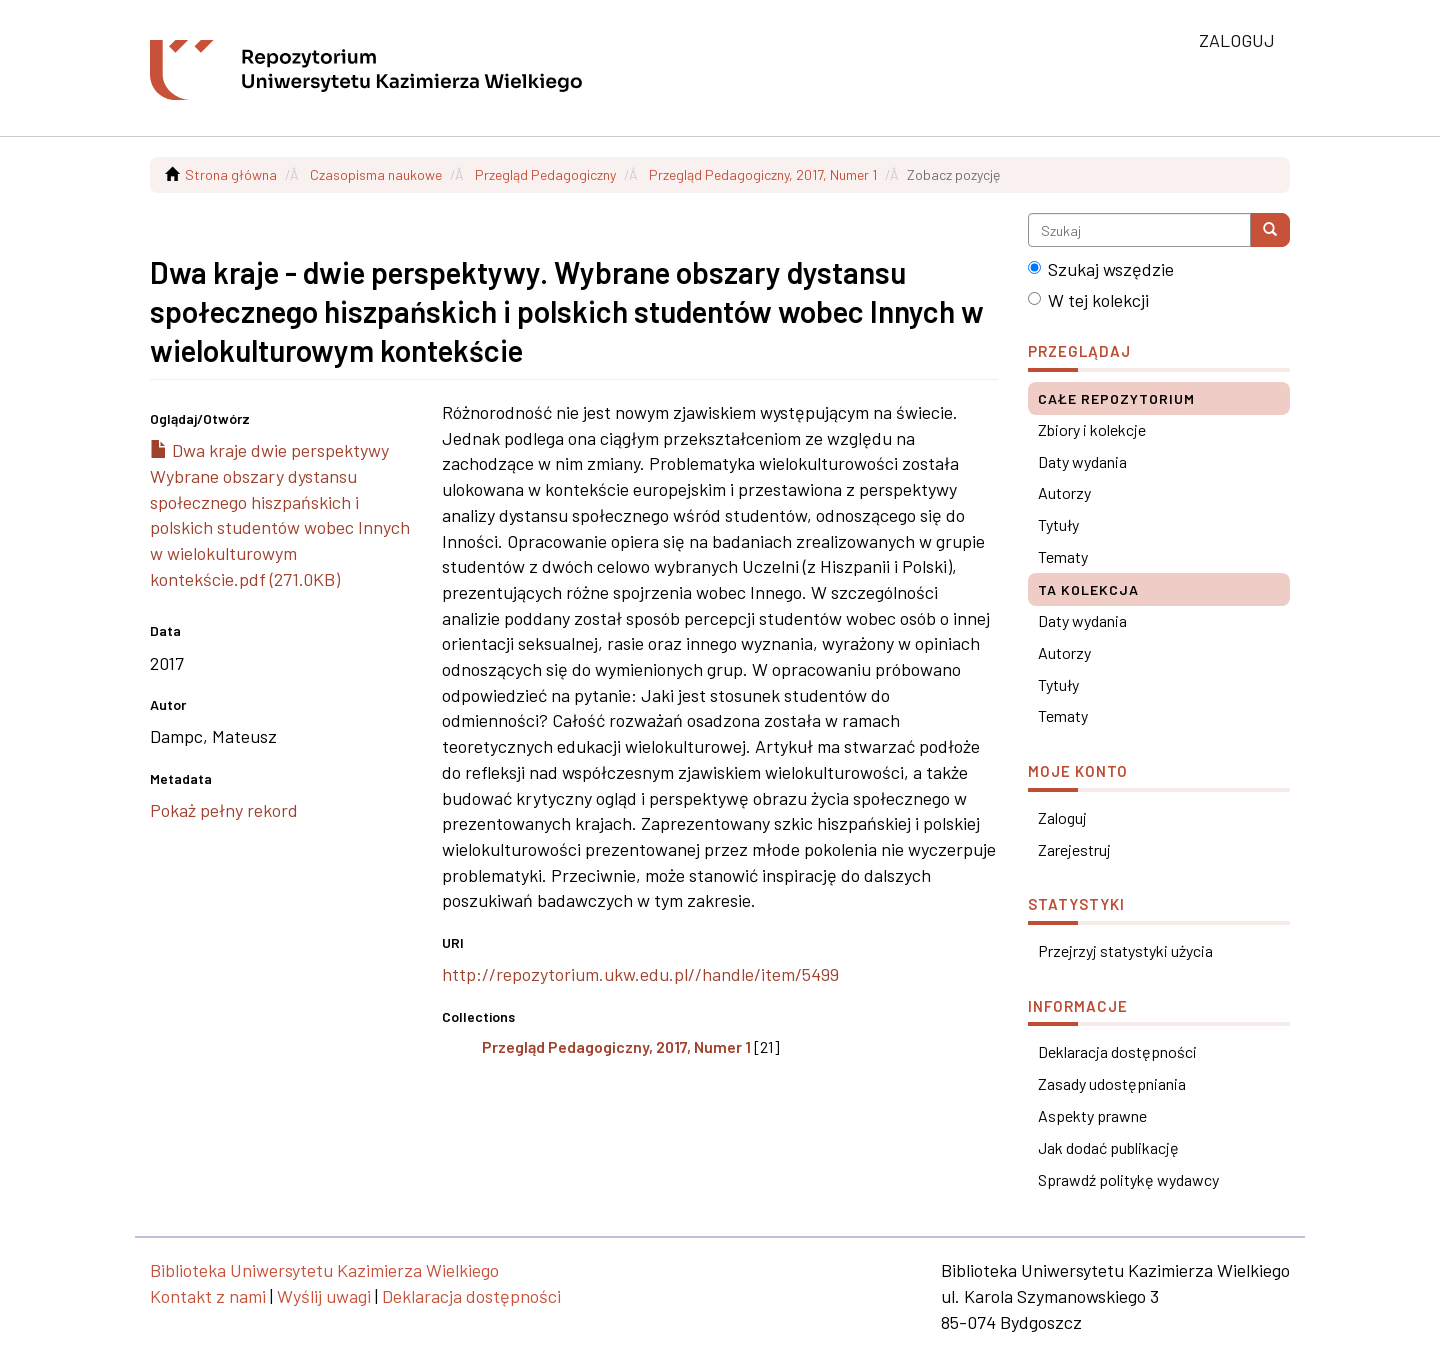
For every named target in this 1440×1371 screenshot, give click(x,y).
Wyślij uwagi (324, 1296)
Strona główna (231, 174)
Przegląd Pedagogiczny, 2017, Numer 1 (763, 174)
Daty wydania (1082, 461)
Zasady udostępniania (1112, 1083)
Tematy (1063, 556)
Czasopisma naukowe (376, 174)
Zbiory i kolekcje (1092, 429)
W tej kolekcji (1088, 300)
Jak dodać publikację (1108, 1147)
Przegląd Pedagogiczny (545, 174)
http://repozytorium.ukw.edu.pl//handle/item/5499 (640, 974)
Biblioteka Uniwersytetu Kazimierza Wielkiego (324, 1270)
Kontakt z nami (208, 1296)
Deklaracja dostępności (1117, 1051)
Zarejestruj (1074, 849)
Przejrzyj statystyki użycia (1125, 950)
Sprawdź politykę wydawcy (1128, 1179)
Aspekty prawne (1092, 1115)
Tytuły (1058, 524)
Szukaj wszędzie (1101, 269)
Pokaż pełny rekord (224, 810)
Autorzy (1064, 492)
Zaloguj (1062, 817)
